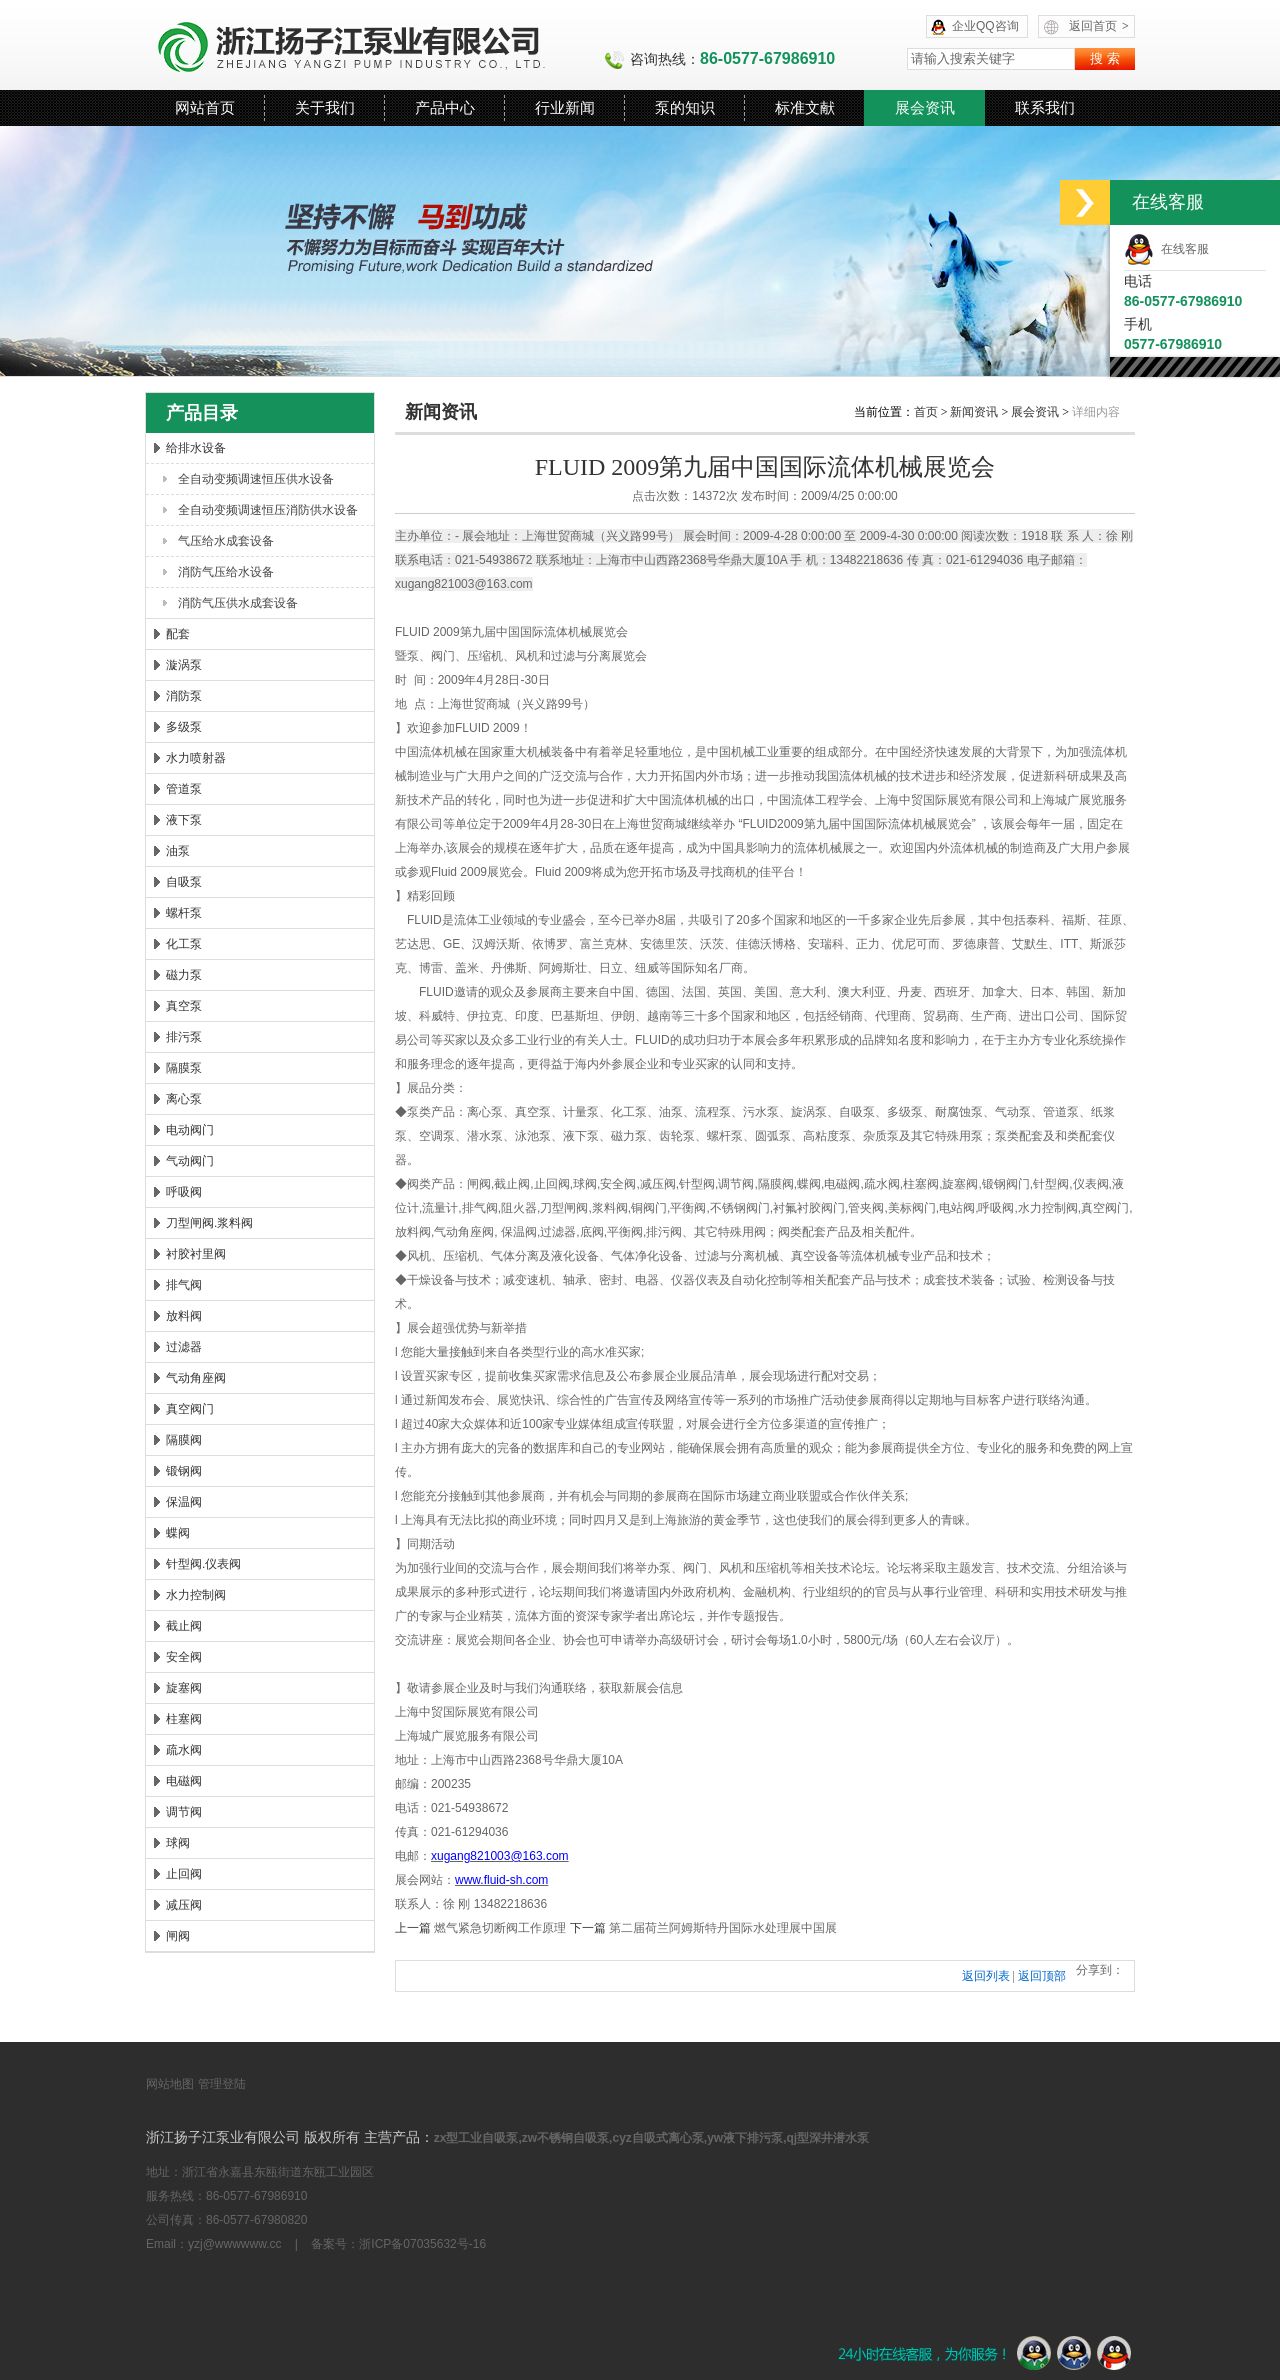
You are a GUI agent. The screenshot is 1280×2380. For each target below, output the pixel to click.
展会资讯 (925, 107)
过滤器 (184, 1347)
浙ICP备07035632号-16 (422, 2244)
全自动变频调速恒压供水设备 (256, 479)
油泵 (178, 851)
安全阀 (184, 1657)
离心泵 (184, 1099)
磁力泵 (184, 975)
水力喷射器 (196, 758)
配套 (178, 634)
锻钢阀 (184, 1471)
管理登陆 (222, 2084)
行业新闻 (565, 107)
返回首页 (1099, 26)
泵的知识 (685, 107)
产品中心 (445, 107)
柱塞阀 (184, 1719)
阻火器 (519, 1208)
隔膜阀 (184, 1440)
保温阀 (184, 1502)
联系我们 (1045, 107)
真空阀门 (190, 1409)
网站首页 (205, 107)
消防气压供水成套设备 (238, 603)
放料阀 (184, 1316)
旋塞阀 (184, 1688)
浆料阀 (610, 1208)
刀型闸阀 (564, 1208)
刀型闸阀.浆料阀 (209, 1223)
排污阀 (664, 1232)
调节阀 (184, 1812)
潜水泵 (485, 1136)
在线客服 (1166, 249)
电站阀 (957, 1208)
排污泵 (184, 1037)
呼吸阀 (184, 1192)
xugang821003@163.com (464, 584)
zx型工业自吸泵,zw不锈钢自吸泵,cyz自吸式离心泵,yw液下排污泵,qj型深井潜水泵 (651, 2138)
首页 (926, 412)
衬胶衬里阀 (196, 1254)
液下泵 (184, 820)
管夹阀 (866, 1208)
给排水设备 (196, 448)
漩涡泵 (184, 665)
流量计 (440, 1208)
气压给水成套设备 (226, 541)
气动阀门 (190, 1161)
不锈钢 (728, 1208)
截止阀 (184, 1626)
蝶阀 (178, 1533)
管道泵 (184, 789)
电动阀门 (190, 1130)
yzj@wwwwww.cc (235, 2244)
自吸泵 (184, 882)
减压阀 (184, 1905)
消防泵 (184, 696)
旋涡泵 (809, 1112)
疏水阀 (184, 1750)
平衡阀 (688, 1208)
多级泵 (184, 727)
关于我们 (325, 107)
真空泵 (184, 1006)
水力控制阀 (196, 1595)
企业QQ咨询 (985, 26)
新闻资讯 (974, 412)
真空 (1093, 1208)
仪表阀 (1091, 1184)
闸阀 (178, 1936)
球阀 (178, 1843)
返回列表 (986, 1976)
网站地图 (170, 2084)
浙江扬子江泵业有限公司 (375, 45)
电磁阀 (184, 1781)
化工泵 (184, 944)
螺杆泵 (184, 913)
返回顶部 (1042, 1976)
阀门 (443, 656)
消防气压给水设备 (226, 572)
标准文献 (805, 107)
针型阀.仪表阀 (203, 1564)
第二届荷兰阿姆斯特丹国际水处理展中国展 (723, 1928)
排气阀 (184, 1285)
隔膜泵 (184, 1068)
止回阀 (184, 1874)
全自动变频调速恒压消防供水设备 (268, 510)
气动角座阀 (196, 1378)
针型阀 (697, 1184)
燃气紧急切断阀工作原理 (500, 1928)
